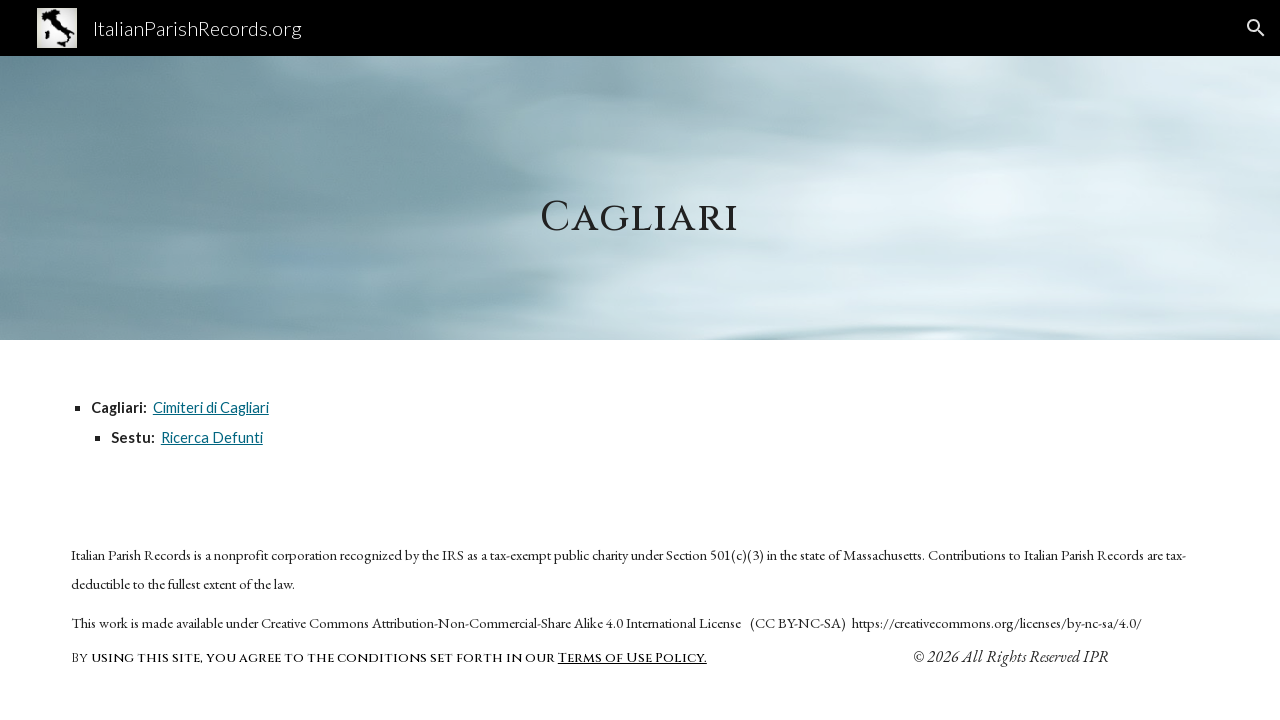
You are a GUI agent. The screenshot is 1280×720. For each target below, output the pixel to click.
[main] (640, 197)
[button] (1256, 28)
